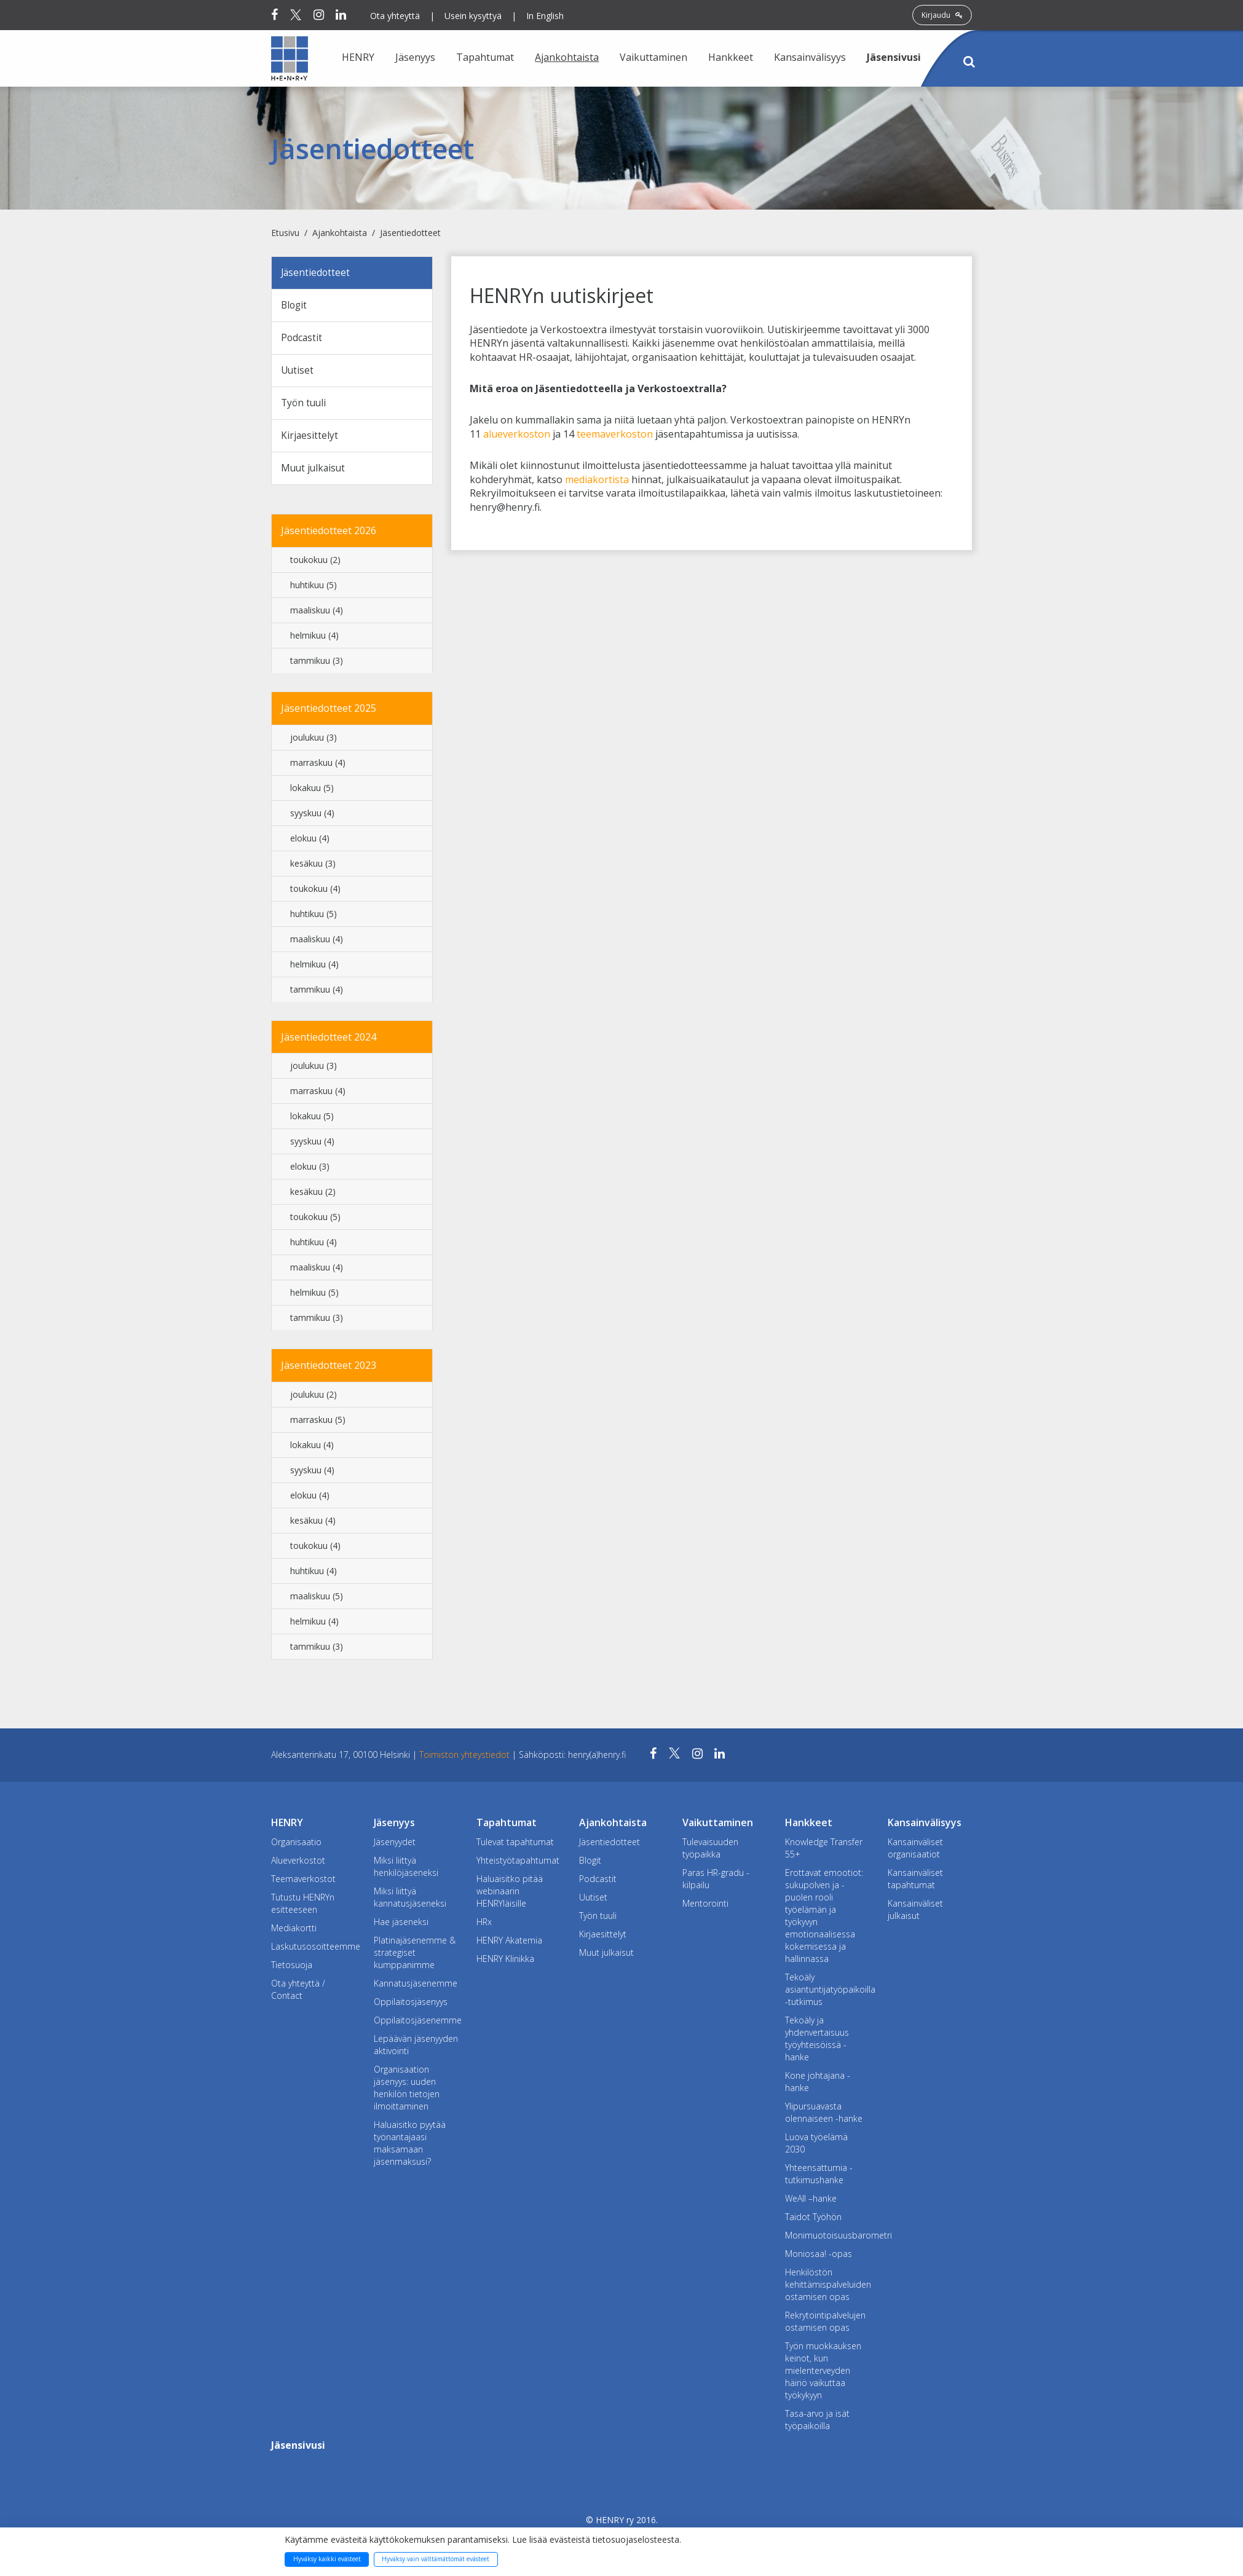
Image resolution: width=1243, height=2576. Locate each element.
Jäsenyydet (395, 1845)
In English (545, 16)
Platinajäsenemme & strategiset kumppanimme (415, 1956)
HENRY (358, 57)
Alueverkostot (298, 1864)
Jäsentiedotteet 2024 (328, 1040)
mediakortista (597, 479)
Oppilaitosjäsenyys (411, 2005)
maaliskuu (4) (316, 614)
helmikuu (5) (314, 1296)
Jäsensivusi (894, 57)
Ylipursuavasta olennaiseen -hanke (823, 2116)
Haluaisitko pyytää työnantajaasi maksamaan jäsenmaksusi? (410, 2146)
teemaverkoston (615, 434)
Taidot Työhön (813, 2220)
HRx (484, 1925)
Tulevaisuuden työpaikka (710, 1852)
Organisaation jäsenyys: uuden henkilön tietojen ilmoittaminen (407, 2091)
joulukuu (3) (313, 741)
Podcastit (302, 339)
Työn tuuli (304, 405)
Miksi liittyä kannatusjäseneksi (410, 1901)
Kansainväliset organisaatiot (915, 1852)
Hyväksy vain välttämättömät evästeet (435, 2558)
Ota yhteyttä (395, 16)
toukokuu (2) (315, 563)
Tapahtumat (485, 57)
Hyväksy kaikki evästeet (327, 2558)
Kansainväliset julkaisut (915, 1913)
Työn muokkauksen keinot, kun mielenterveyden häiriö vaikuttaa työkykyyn (823, 2374)
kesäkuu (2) (313, 1196)
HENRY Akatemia (509, 1944)
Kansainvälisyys (810, 57)
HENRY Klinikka (505, 1962)
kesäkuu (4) (313, 1524)
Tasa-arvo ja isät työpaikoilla (817, 2423)
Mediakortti (294, 1931)
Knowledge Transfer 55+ (823, 1852)
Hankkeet (730, 57)
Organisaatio (296, 1845)
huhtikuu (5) (313, 588)
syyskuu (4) (312, 816)
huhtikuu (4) (313, 1246)
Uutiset (298, 372)
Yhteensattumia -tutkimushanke (819, 2177)
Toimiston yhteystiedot (465, 1758)
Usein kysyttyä (473, 16)
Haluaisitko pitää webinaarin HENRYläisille (509, 1895)
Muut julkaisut (314, 471)
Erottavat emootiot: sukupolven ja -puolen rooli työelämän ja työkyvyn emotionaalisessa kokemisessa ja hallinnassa (824, 1919)
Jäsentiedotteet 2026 (328, 534)
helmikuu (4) (314, 639)
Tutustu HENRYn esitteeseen (302, 1907)
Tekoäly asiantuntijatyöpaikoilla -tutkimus (827, 1993)
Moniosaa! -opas (818, 2257)
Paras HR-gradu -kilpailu (715, 1882)
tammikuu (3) (316, 664)
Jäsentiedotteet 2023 (328, 1369)
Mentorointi (705, 1907)
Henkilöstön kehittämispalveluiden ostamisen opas (827, 2288)
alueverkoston (516, 434)
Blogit (295, 306)
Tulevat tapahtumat (515, 1845)
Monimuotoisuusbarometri (827, 2239)
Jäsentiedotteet (410, 232)
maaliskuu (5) (316, 1600)
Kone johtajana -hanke (817, 2085)
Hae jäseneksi (401, 1925)
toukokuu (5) (315, 1221)
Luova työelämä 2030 (816, 2147)
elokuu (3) (309, 1170)
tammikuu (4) (316, 993)
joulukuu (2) (313, 1398)
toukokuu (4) (315, 892)
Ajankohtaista (567, 57)
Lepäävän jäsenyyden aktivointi (416, 2048)
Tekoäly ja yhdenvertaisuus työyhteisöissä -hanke (817, 2042)
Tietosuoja (291, 1968)
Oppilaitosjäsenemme (416, 2024)
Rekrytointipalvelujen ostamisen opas (825, 2325)
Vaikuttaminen (653, 57)
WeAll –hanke (811, 2202)
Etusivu (285, 232)
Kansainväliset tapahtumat (915, 1882)
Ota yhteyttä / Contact (298, 1993)
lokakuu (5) (312, 791)
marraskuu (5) (317, 1424)
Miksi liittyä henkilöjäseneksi (406, 1870)
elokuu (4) (309, 842)
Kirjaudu (942, 15)
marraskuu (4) (317, 766)
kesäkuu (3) (313, 867)
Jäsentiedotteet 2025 (328, 712)
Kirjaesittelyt (310, 438)
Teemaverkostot (303, 1882)
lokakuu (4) (312, 1449)
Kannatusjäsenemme (415, 1987)
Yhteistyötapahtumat (517, 1864)
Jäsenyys (415, 57)
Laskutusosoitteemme (313, 1950)
